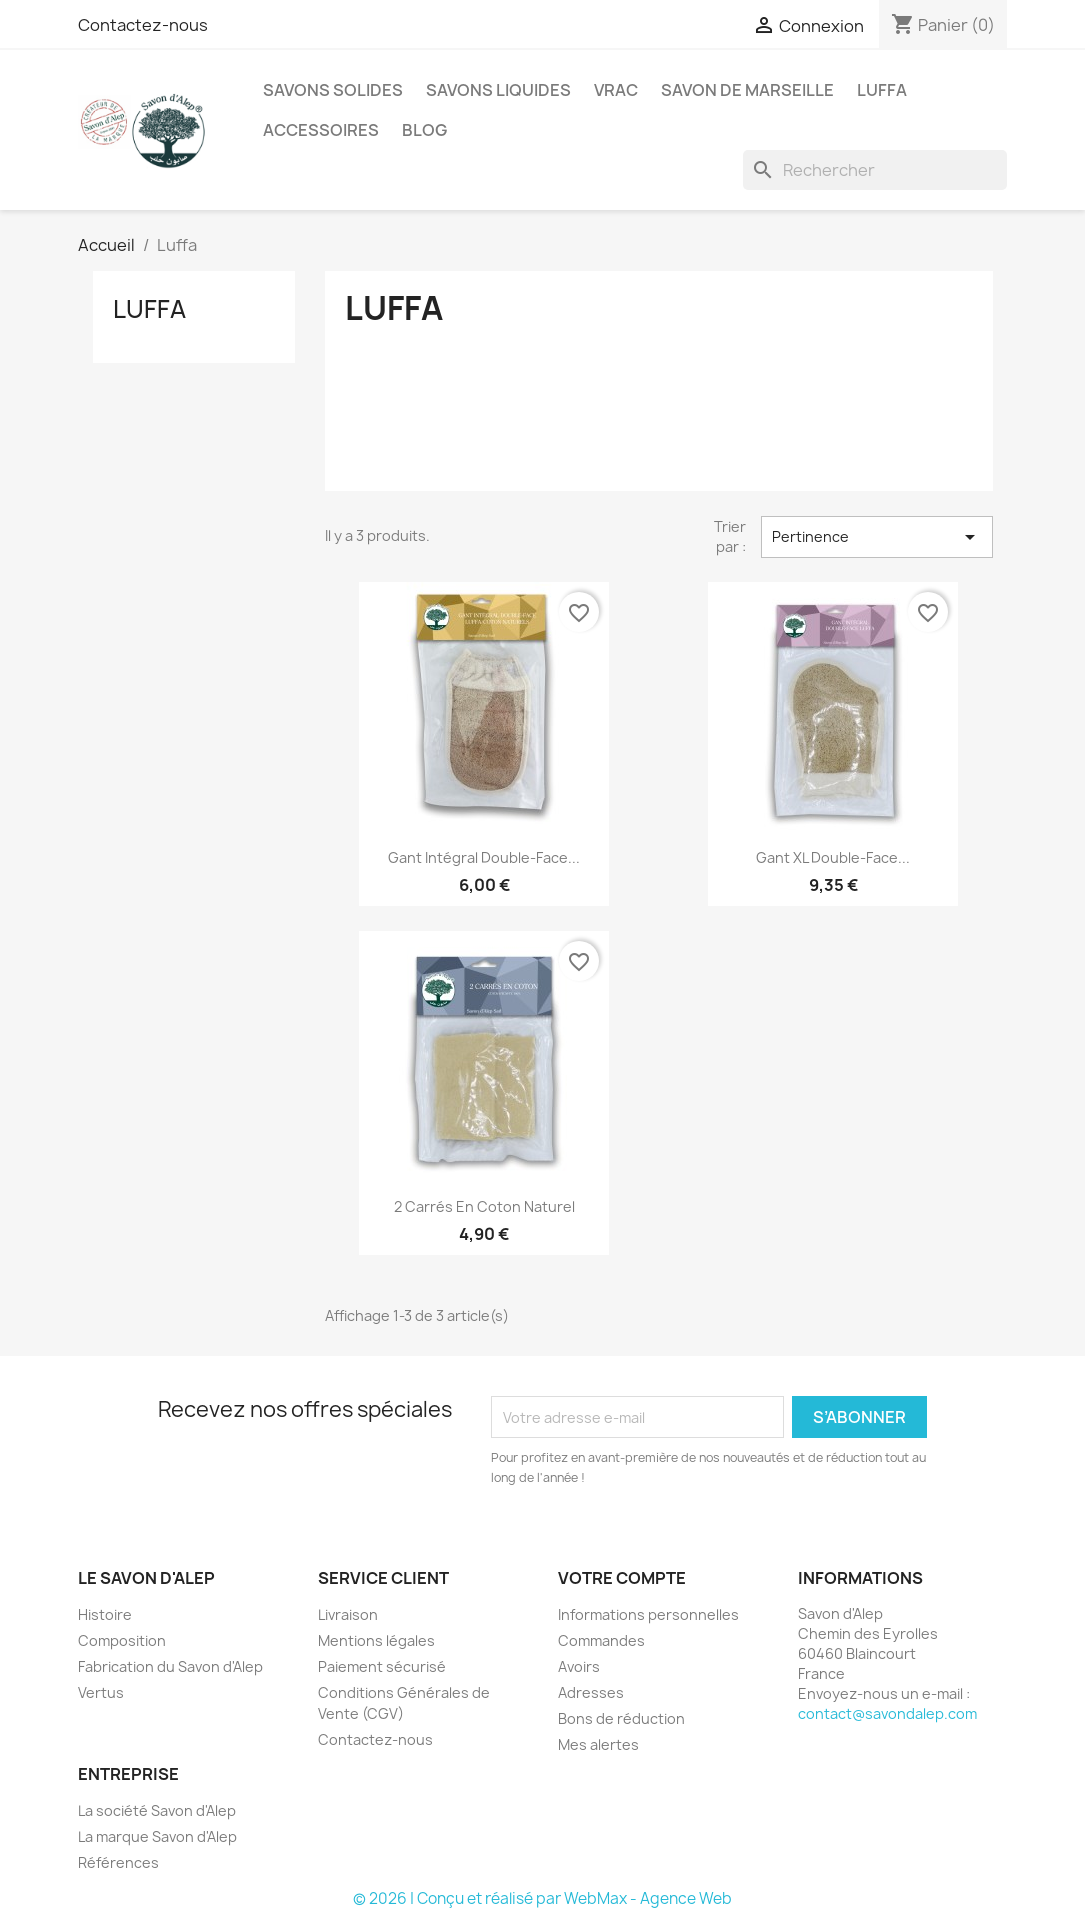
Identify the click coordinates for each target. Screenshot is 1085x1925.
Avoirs (579, 1666)
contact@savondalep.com (887, 1713)
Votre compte (622, 1578)
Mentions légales (376, 1640)
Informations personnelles (648, 1614)
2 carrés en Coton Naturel (484, 1206)
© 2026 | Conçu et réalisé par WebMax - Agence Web (542, 1898)
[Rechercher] (875, 170)
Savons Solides (333, 90)
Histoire (105, 1614)
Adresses (591, 1692)
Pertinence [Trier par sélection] (877, 537)
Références (118, 1862)
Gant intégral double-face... (484, 857)
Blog (424, 130)
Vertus (101, 1692)
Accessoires (321, 130)
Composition (122, 1640)
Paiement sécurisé (382, 1666)
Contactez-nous (143, 25)
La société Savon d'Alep (157, 1810)
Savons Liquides (498, 90)
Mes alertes (598, 1744)
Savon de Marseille (747, 90)
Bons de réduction (621, 1718)
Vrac (616, 90)
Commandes (601, 1640)
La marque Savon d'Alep (157, 1836)
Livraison (348, 1614)
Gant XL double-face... (833, 857)
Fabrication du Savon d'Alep (170, 1666)
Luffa (882, 90)
